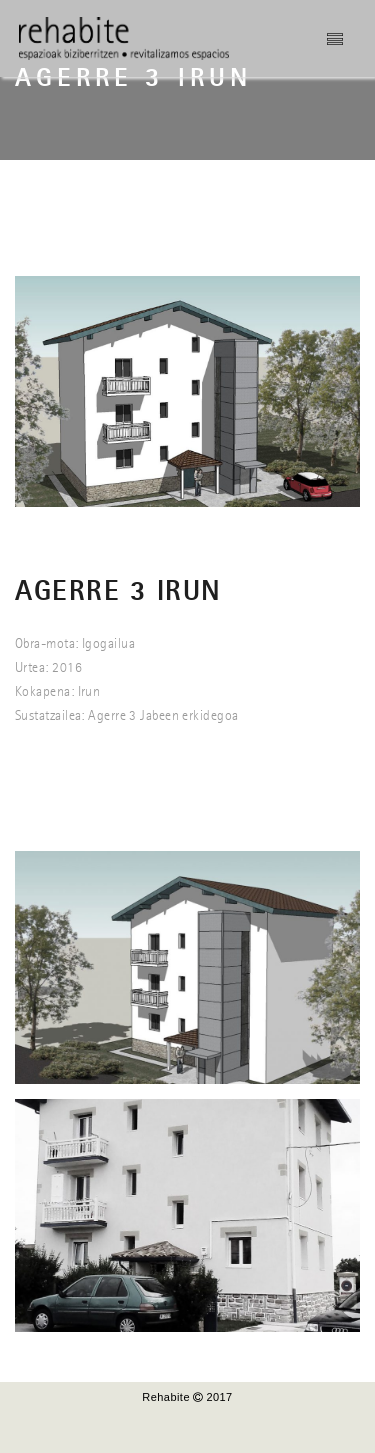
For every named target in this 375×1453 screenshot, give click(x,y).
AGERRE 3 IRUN (118, 593)
